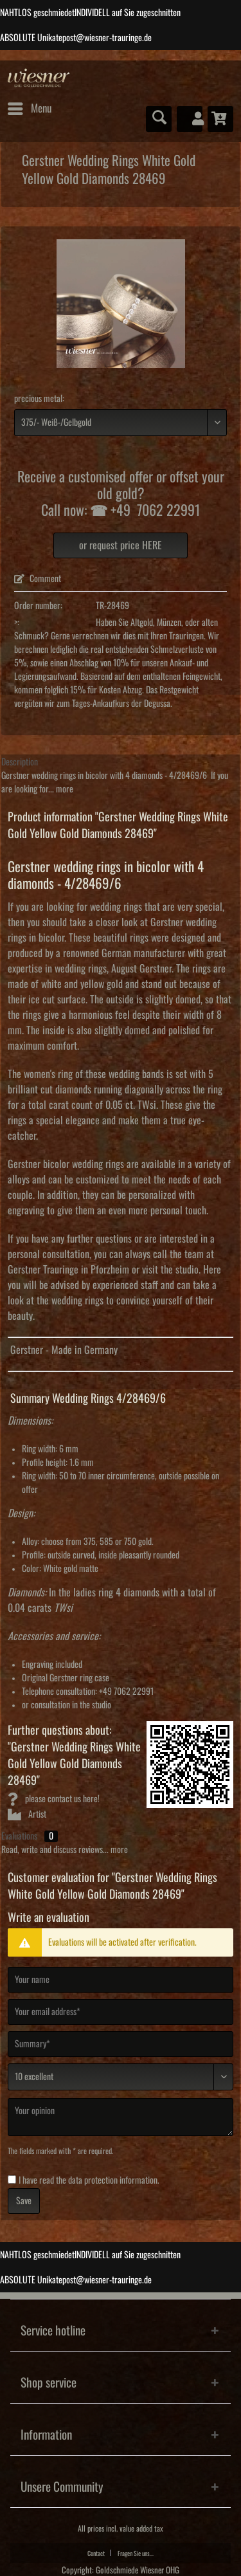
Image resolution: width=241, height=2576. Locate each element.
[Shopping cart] (220, 119)
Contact (96, 2553)
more (63, 789)
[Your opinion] (120, 2117)
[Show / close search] (159, 119)
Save (23, 2201)
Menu (29, 106)
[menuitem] (29, 109)
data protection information (112, 2180)
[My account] (189, 119)
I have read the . (89, 2180)
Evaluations (19, 1836)
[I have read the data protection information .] (12, 2179)
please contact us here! (54, 1799)
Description (19, 762)
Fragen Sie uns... (136, 2553)
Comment (37, 578)
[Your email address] (120, 2012)
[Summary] (120, 2044)
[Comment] (120, 2076)
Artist (27, 1814)
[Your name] (120, 1980)
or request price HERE (120, 545)
